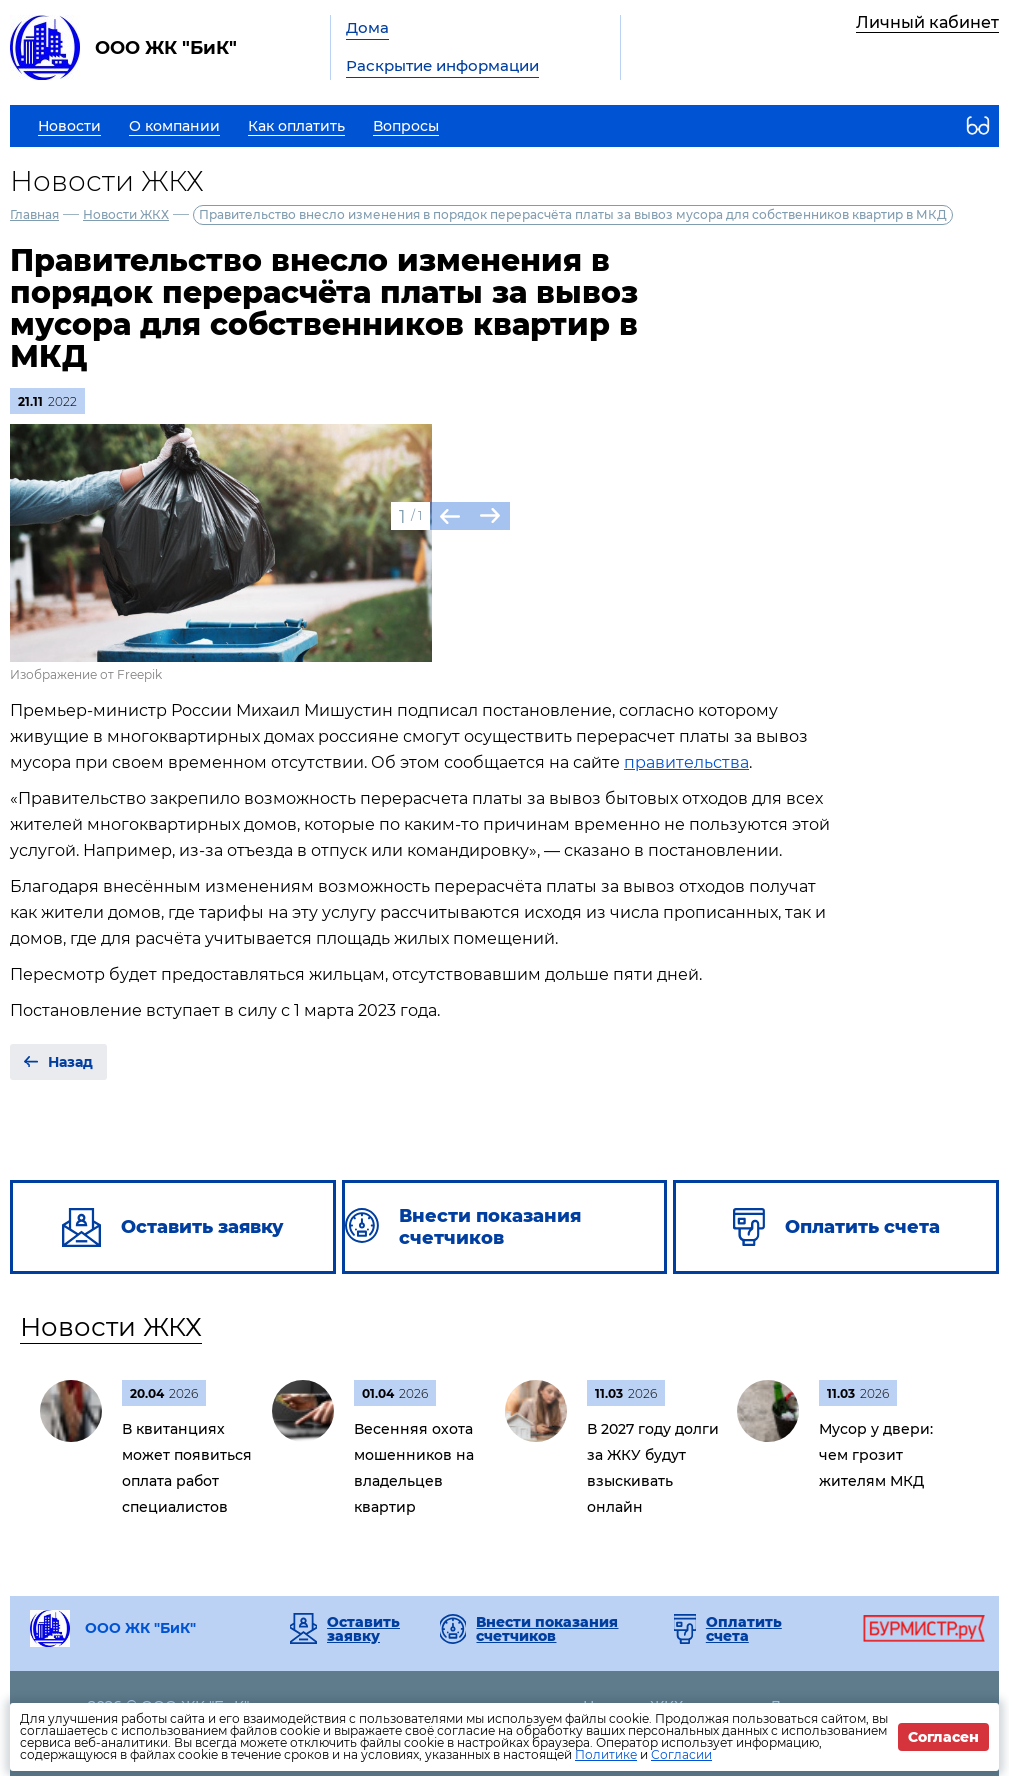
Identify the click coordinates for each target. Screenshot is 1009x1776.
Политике (606, 1754)
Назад (70, 1062)
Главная (34, 214)
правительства (686, 762)
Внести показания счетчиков (547, 1629)
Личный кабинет (927, 22)
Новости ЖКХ (126, 214)
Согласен (943, 1737)
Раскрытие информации (442, 65)
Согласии (681, 1754)
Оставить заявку (363, 1629)
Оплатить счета (744, 1629)
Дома (367, 27)
